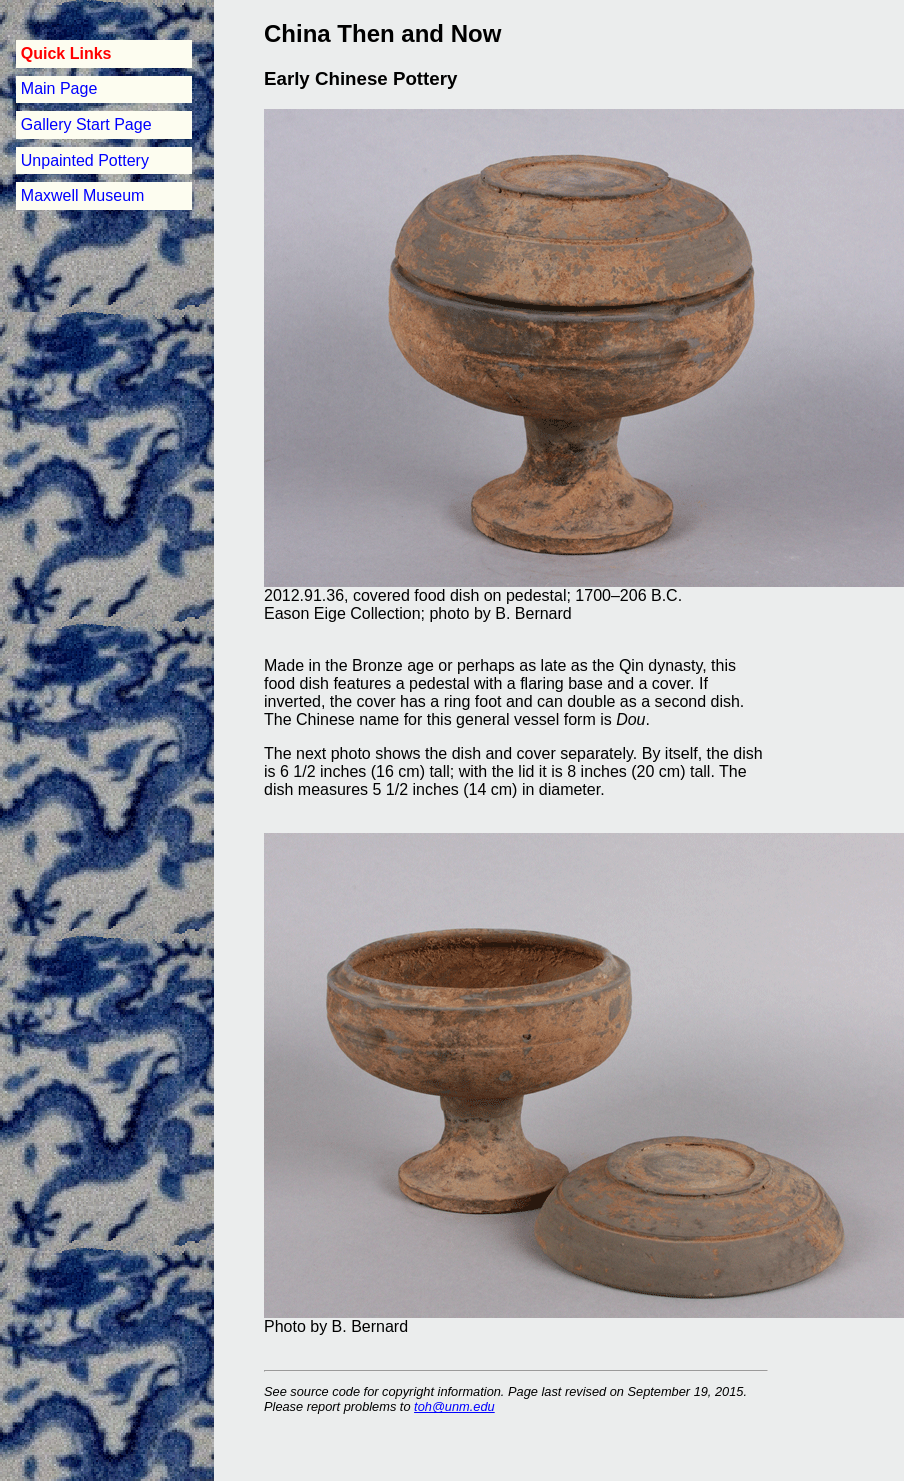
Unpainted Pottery (85, 160)
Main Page (59, 88)
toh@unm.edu (454, 1406)
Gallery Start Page (86, 124)
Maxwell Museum (83, 195)
